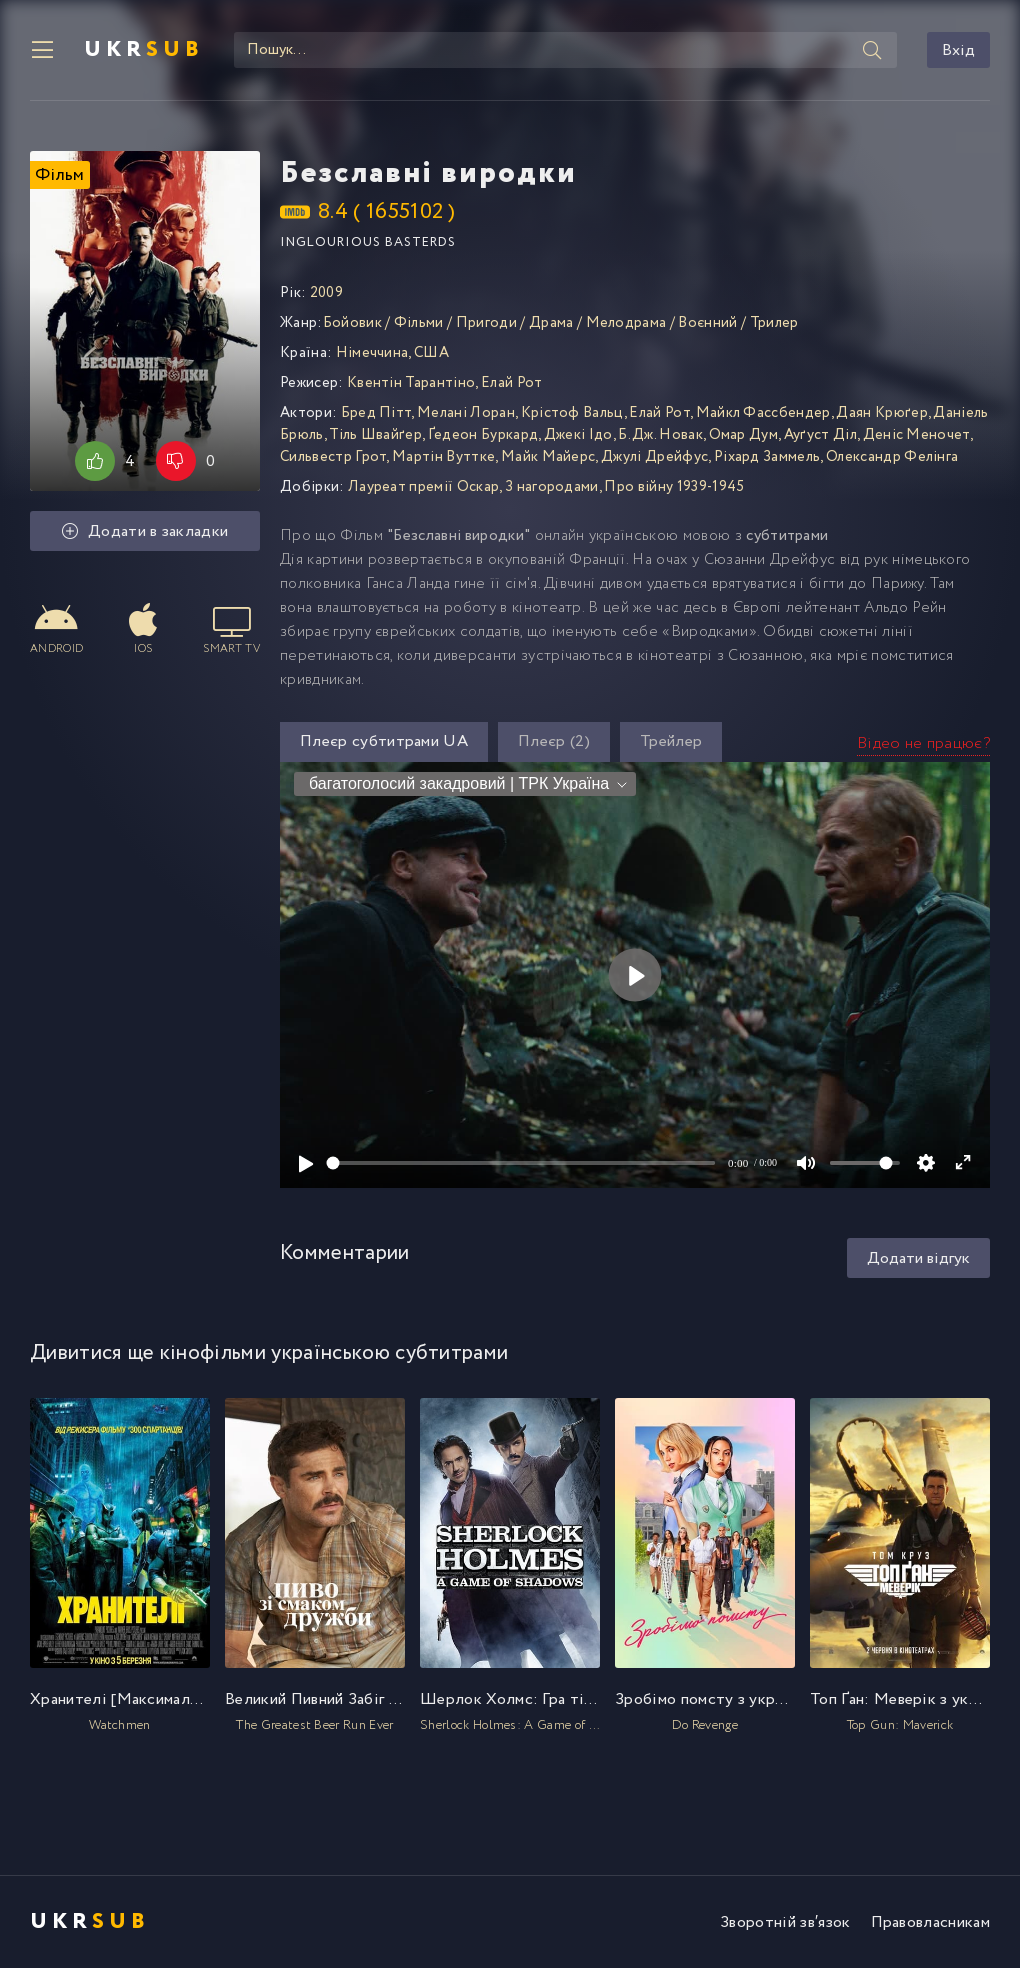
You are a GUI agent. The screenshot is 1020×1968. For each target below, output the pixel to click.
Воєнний (707, 323)
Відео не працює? (923, 743)
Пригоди (486, 323)
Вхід (958, 50)
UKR (144, 50)
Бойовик (352, 323)
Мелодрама (626, 323)
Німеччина (372, 353)
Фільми (419, 323)
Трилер (774, 323)
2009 (326, 293)
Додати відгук (918, 1258)
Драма (551, 323)
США (431, 353)
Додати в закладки (145, 531)
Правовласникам (930, 1922)
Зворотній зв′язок (785, 1922)
